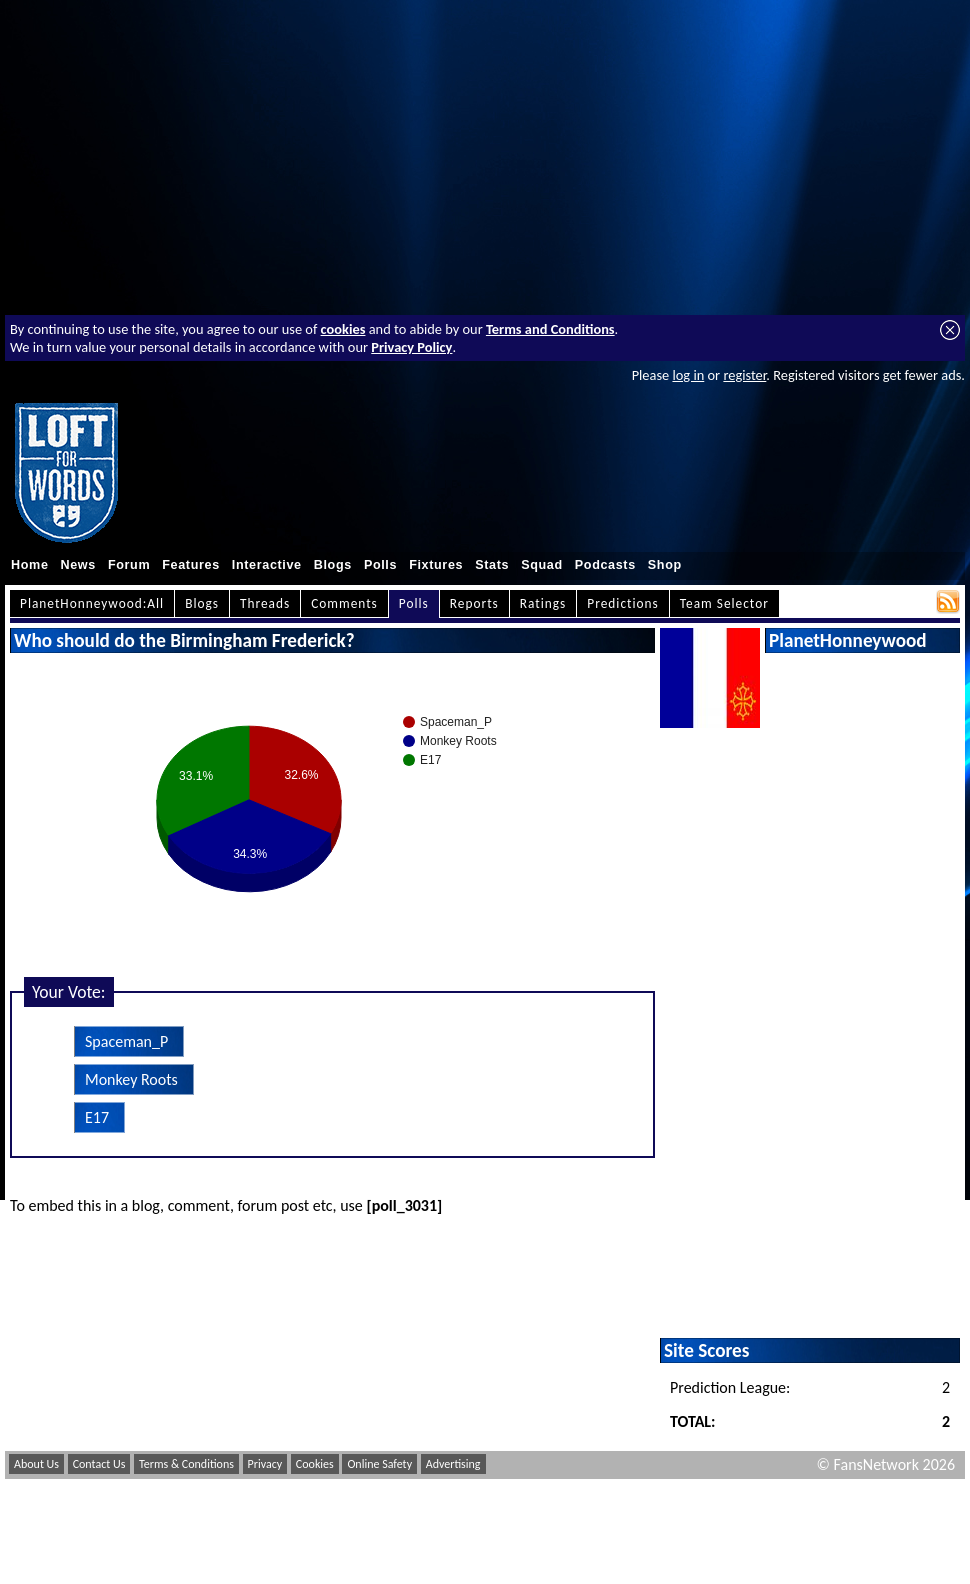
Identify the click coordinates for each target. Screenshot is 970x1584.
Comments (344, 603)
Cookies (315, 1464)
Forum (129, 565)
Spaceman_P (126, 1041)
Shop (665, 565)
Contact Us (99, 1464)
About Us (36, 1464)
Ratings (543, 603)
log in (688, 375)
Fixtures (436, 565)
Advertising (453, 1464)
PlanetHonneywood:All (92, 603)
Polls (380, 565)
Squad (542, 565)
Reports (474, 603)
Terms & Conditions (186, 1464)
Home (30, 565)
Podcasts (605, 565)
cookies (343, 329)
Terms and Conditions (550, 329)
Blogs (333, 565)
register (744, 375)
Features (191, 565)
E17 (97, 1117)
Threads (265, 603)
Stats (492, 565)
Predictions (622, 603)
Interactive (267, 565)
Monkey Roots (131, 1079)
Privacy (265, 1464)
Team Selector (724, 603)
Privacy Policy (411, 347)
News (78, 565)
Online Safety (379, 1464)
